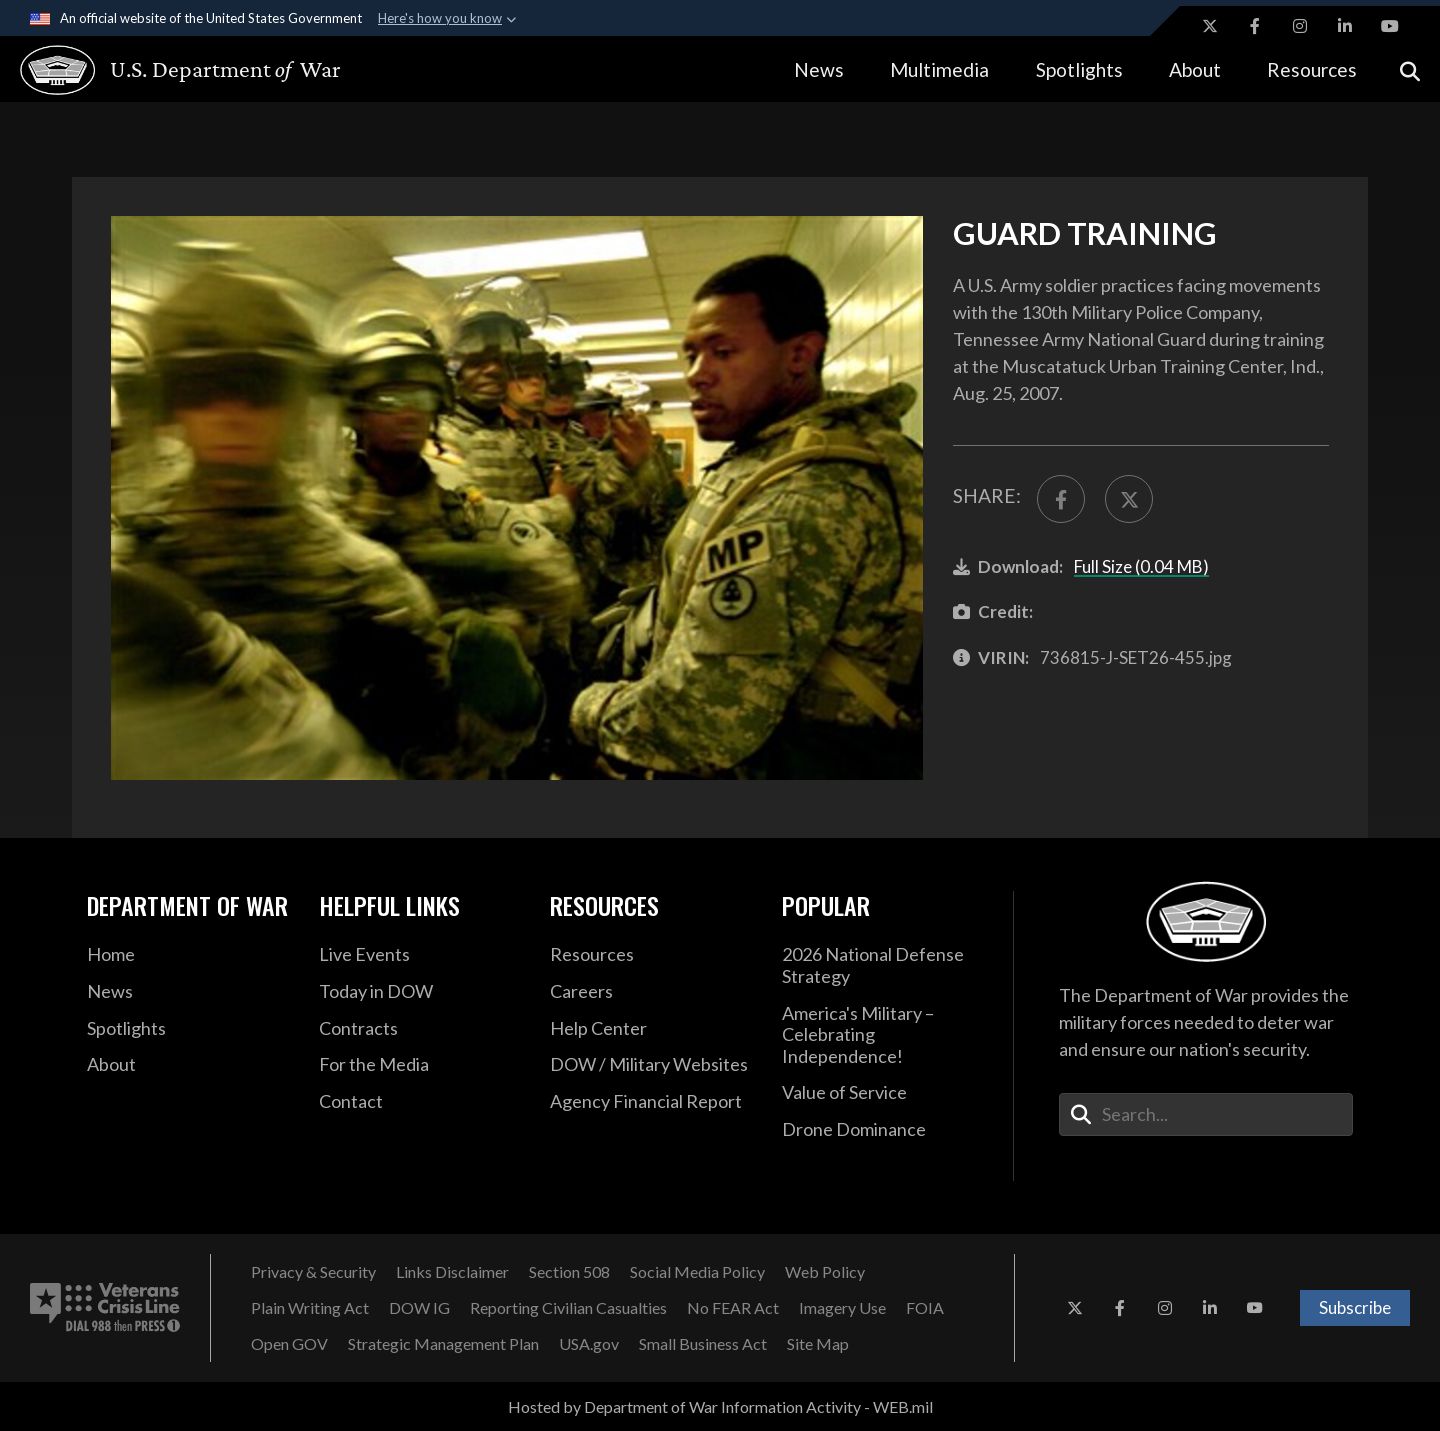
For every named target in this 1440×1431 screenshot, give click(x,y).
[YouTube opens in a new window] (1390, 26)
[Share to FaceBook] (1061, 499)
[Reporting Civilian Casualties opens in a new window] (568, 1308)
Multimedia (939, 69)
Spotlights (1079, 69)
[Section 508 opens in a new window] (569, 1272)
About (1195, 69)
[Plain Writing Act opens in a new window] (310, 1308)
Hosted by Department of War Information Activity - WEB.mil (720, 1406)
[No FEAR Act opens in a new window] (733, 1308)
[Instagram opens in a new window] (1300, 26)
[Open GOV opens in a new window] (289, 1344)
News (819, 69)
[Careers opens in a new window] (651, 992)
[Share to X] (1129, 499)
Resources (1312, 69)
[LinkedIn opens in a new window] (1345, 26)
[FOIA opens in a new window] (925, 1308)
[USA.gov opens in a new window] (589, 1344)
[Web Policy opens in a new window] (825, 1272)
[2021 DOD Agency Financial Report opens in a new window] (651, 1102)
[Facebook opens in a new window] (1255, 26)
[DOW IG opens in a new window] (419, 1308)
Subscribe (1355, 1307)
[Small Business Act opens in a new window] (703, 1344)
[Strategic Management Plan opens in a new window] (443, 1344)
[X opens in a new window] (1210, 26)
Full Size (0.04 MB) (1141, 566)
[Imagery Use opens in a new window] (842, 1308)
